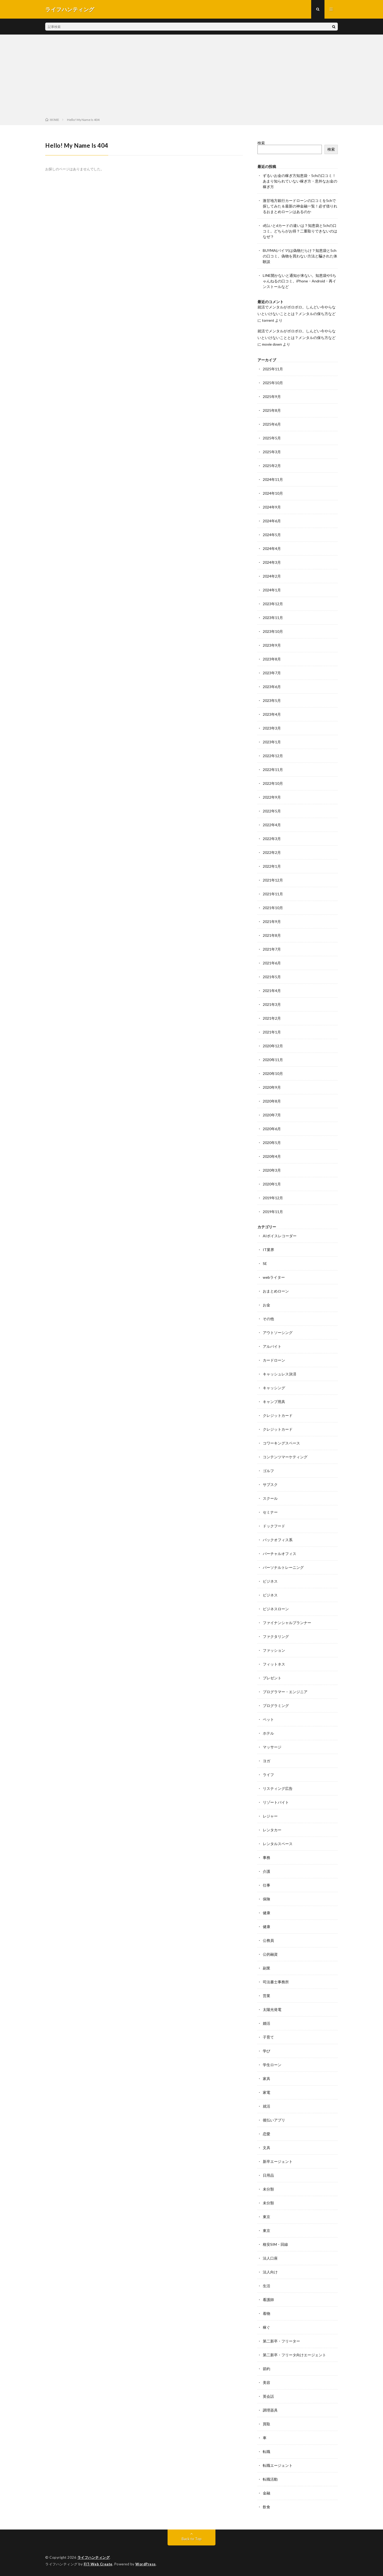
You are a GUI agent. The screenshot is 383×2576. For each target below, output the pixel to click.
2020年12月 (273, 1046)
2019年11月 (273, 1211)
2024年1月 (272, 590)
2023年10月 (273, 631)
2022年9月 (272, 797)
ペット (268, 1719)
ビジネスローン (276, 1609)
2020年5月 (272, 1142)
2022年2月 (272, 852)
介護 (266, 1871)
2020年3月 (272, 1170)
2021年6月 (272, 963)
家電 (266, 2092)
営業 (266, 1995)
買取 (266, 2424)
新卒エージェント (278, 2161)
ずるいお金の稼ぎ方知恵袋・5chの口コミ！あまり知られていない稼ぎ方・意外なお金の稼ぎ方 (300, 181)
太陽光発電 (272, 2009)
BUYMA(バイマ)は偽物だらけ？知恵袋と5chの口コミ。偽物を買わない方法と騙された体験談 (300, 256)
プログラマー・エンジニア (285, 1691)
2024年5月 (272, 534)
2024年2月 (272, 576)
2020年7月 (272, 1115)
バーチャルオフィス (279, 1553)
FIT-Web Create (98, 2564)
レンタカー (272, 1830)
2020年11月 (273, 1059)
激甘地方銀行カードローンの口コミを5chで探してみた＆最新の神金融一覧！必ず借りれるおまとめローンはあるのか (300, 206)
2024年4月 (272, 548)
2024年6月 (272, 521)
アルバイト (272, 1346)
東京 (266, 2216)
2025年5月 (272, 438)
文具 (266, 2147)
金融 (266, 2493)
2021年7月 (272, 949)
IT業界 (268, 1249)
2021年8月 (272, 935)
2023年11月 (273, 617)
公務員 (268, 1940)
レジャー (270, 1816)
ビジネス (270, 1581)
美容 (266, 2382)
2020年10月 (273, 1073)
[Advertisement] (191, 77)
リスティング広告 (278, 1788)
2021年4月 (272, 990)
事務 (266, 1857)
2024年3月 (272, 562)
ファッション (274, 1650)
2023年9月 (272, 645)
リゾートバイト (276, 1802)
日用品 (268, 2175)
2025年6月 (272, 424)
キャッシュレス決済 (279, 1374)
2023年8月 (272, 659)
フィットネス (274, 1664)
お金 (266, 1305)
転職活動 (270, 2479)
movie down (272, 344)
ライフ (268, 1774)
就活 (266, 2106)
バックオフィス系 (278, 1539)
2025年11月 (273, 369)
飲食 (266, 2507)
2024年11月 (273, 479)
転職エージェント (278, 2465)
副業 (266, 1968)
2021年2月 (272, 1018)
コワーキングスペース (281, 1443)
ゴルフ (268, 1470)
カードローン (274, 1360)
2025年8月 (272, 410)
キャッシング (274, 1388)
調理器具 (270, 2410)
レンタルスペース (278, 1843)
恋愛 (266, 2134)
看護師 (268, 2299)
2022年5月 (272, 811)
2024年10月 (273, 493)
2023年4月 (272, 714)
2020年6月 (272, 1128)
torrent (268, 320)
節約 (266, 2368)
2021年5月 (272, 977)
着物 (266, 2313)
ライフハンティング (93, 2557)
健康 (266, 1912)
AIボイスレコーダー (280, 1236)
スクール (270, 1498)
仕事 (266, 1885)
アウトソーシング (278, 1332)
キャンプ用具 (274, 1401)
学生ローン (272, 2064)
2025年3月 (272, 452)
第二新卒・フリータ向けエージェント (294, 2355)
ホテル (268, 1733)
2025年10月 (273, 382)
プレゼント (272, 1678)
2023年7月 (272, 673)
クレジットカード (278, 1415)
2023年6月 (272, 686)
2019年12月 (273, 1198)
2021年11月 (273, 894)
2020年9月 (272, 1087)
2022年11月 (273, 769)
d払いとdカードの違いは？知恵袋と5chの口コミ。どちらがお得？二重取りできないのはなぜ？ (300, 231)
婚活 (266, 2023)
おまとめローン (276, 1291)
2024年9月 (272, 507)
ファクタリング (276, 1636)
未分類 (268, 2189)
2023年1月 (272, 742)
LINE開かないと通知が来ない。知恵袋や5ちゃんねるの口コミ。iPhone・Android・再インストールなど (299, 281)
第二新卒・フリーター (281, 2341)
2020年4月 (272, 1156)
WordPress (145, 2564)
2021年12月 (273, 880)
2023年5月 (272, 700)
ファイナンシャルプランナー (287, 1622)
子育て (268, 2037)
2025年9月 (272, 396)
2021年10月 (273, 907)
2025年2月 (272, 465)
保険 (266, 1899)
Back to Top (192, 2538)
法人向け (270, 2272)
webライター (274, 1277)
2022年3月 (272, 838)
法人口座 (270, 2258)
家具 (266, 2078)
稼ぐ (266, 2327)
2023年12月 (273, 603)
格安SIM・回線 (275, 2244)
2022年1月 (272, 866)
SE (265, 1263)
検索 (261, 143)
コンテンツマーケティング (285, 1457)
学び (266, 2051)
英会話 (268, 2396)
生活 (266, 2285)
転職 (266, 2451)
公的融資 (270, 1954)
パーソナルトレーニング (283, 1567)
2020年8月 (272, 1101)
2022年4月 (272, 825)
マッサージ (272, 1747)
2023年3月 (272, 728)
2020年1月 (272, 1184)
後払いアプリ (274, 2120)
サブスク (270, 1484)
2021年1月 (272, 1032)
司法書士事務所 (276, 1982)
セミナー (270, 1512)
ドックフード (274, 1526)
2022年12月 (273, 755)
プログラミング (276, 1705)
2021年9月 (272, 921)
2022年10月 (273, 783)
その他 (268, 1318)
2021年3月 (272, 1004)
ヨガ (266, 1761)
